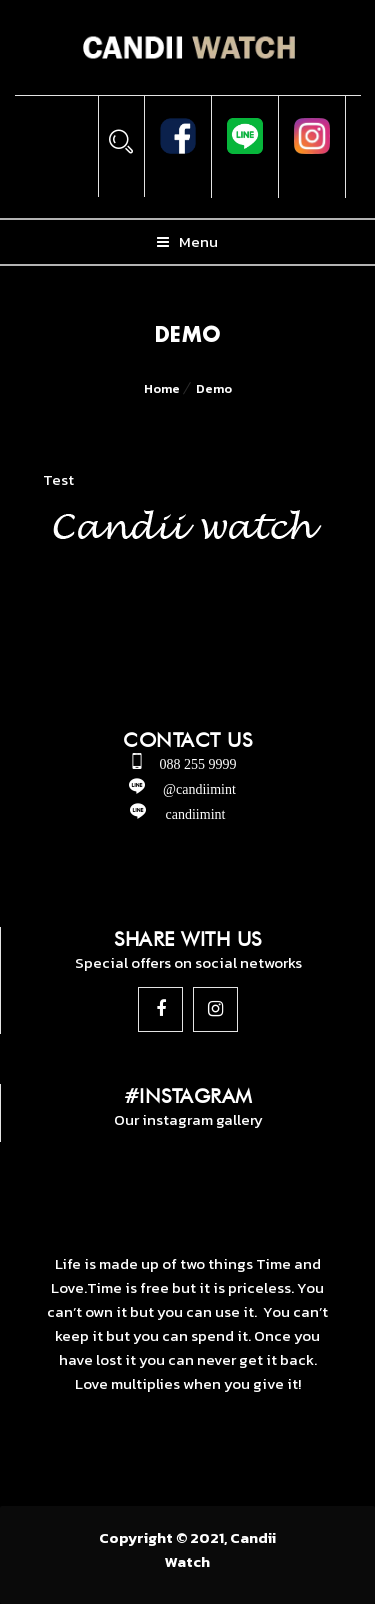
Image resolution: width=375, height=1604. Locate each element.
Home (162, 388)
